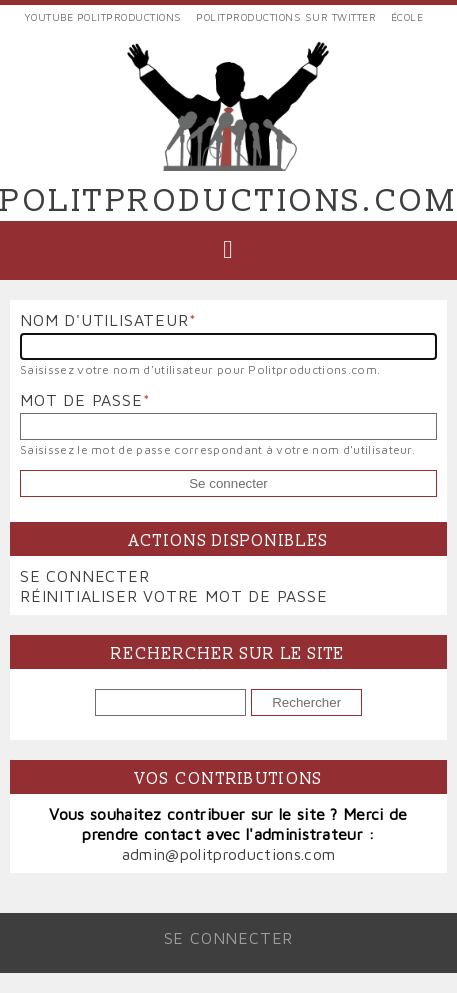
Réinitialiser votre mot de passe (174, 596)
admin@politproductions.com (228, 854)
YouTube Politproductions (103, 17)
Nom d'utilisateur (104, 320)
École (407, 17)
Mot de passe (81, 400)
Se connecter (85, 576)
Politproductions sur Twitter (286, 17)
